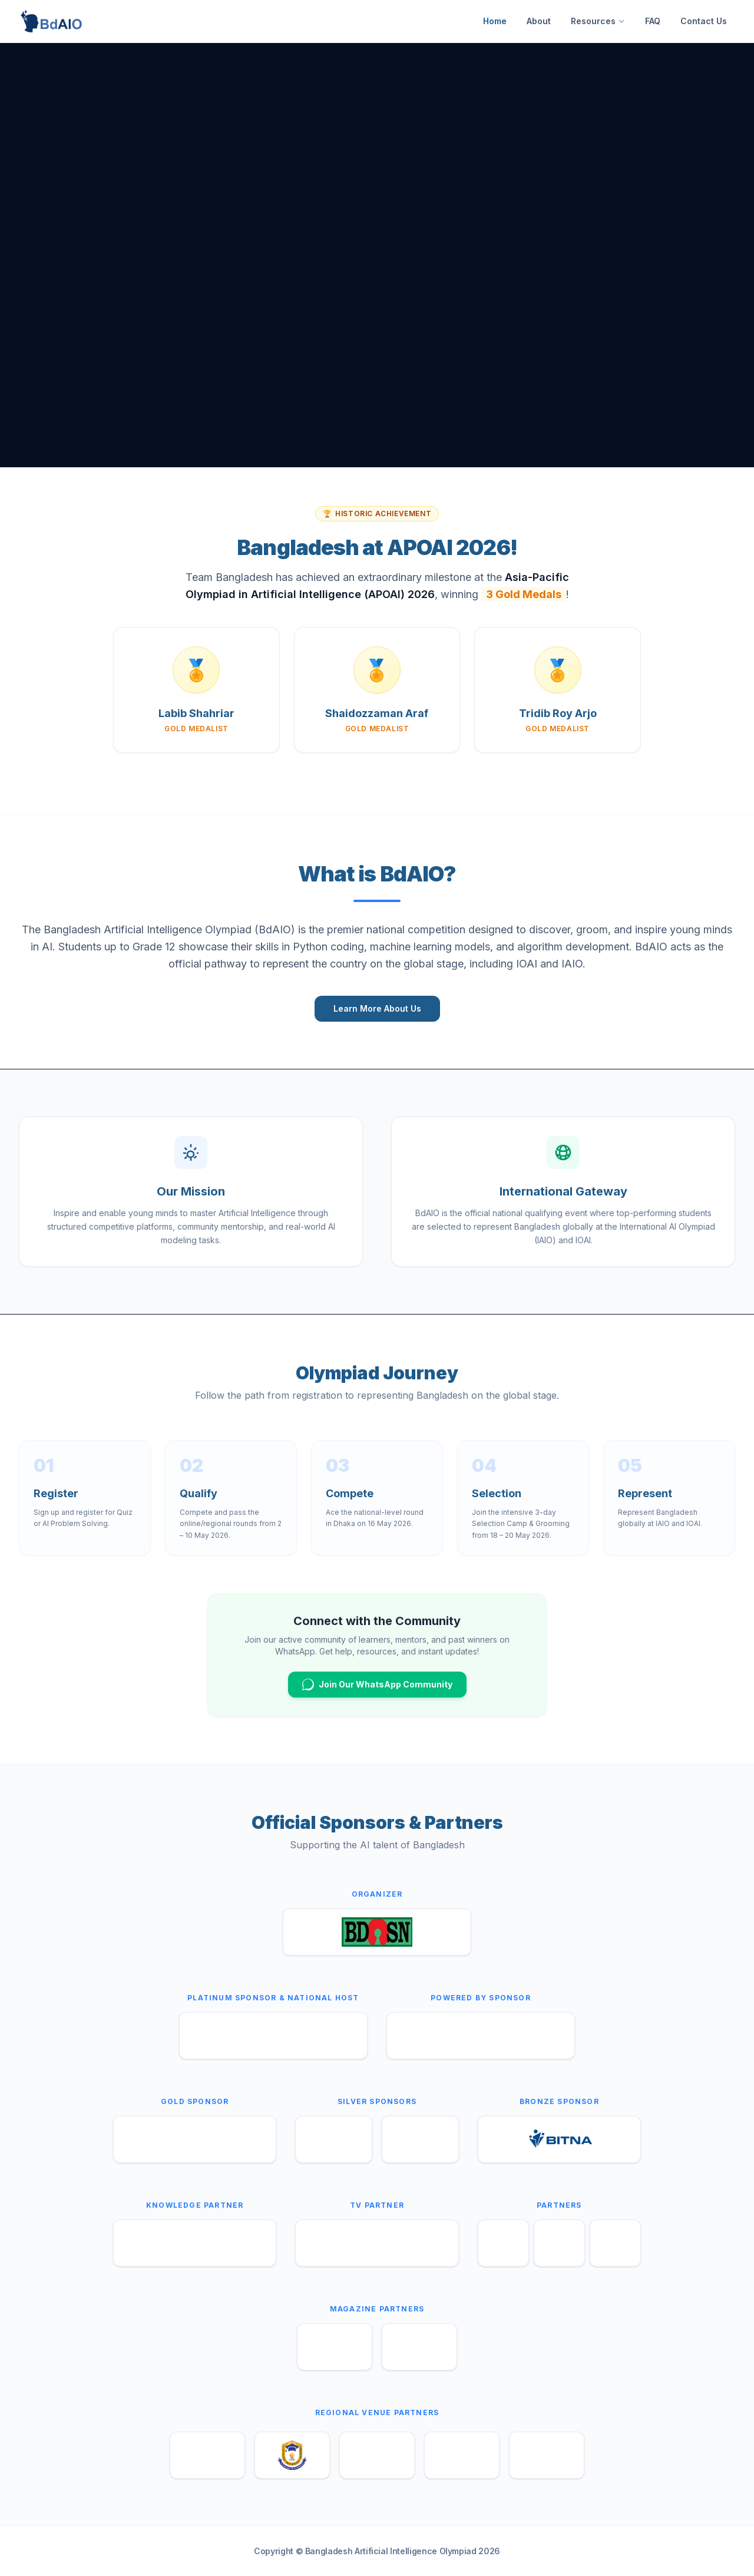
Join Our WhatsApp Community (377, 1684)
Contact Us (703, 21)
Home (495, 21)
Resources (598, 21)
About (539, 21)
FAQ (652, 21)
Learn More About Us (377, 1008)
